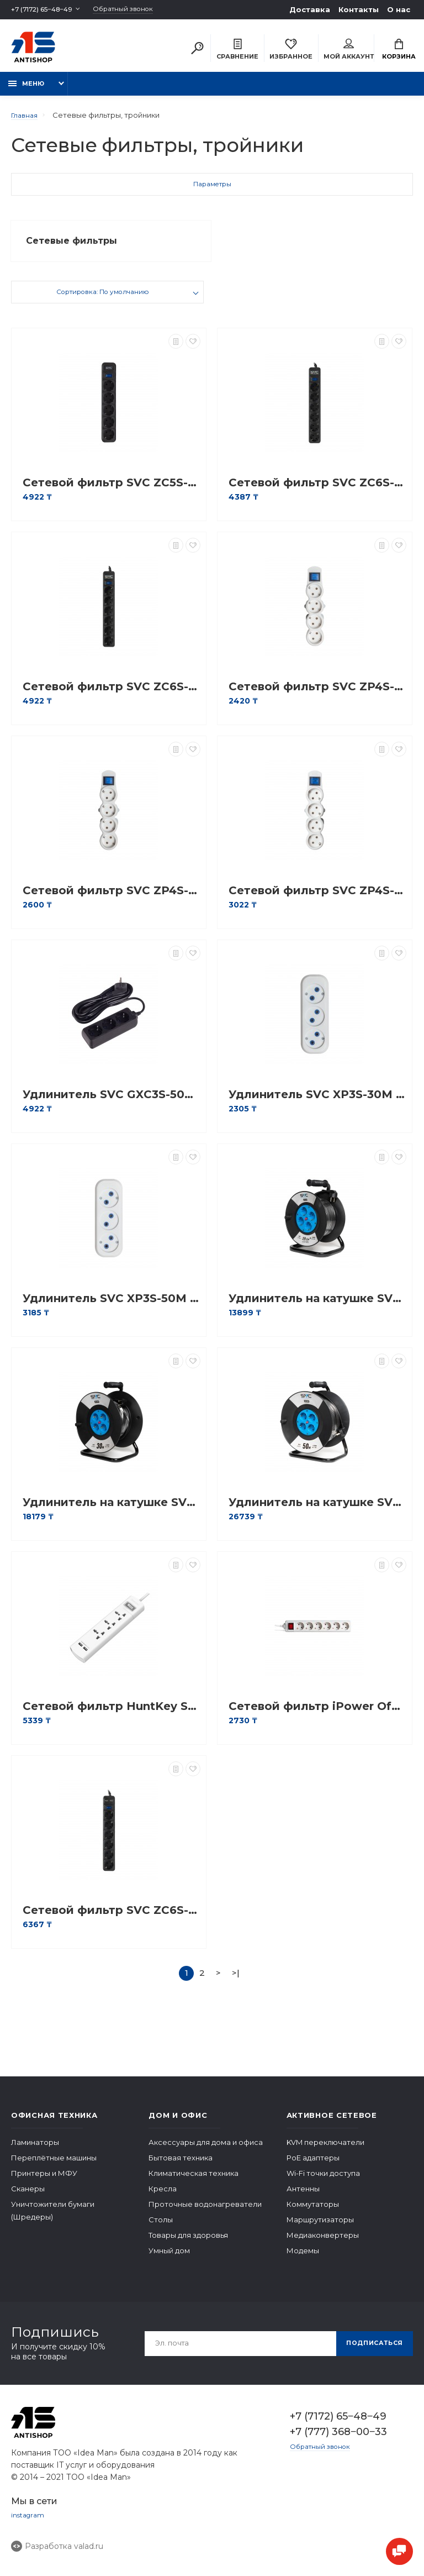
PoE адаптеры (313, 2167)
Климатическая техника (194, 2182)
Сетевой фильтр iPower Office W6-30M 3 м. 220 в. (317, 1715)
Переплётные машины (54, 2167)
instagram (28, 2525)
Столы (161, 2229)
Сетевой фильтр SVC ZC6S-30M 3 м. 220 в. (317, 492)
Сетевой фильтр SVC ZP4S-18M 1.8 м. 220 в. (317, 696)
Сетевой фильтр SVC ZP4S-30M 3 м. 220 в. (111, 900)
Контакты (358, 9)
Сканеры (28, 2198)
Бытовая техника (181, 2167)
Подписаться (370, 2352)
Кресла (163, 2198)
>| (236, 1982)
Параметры (212, 191)
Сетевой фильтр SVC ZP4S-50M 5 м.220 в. (317, 900)
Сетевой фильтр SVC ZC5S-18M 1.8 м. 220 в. (111, 492)
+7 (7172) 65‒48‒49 (46, 9)
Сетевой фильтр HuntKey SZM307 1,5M (111, 1715)
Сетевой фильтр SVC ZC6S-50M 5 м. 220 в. (111, 696)
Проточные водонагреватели (205, 2213)
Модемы (303, 2259)
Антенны (303, 2198)
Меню (26, 89)
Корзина (399, 50)
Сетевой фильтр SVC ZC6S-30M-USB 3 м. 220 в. (111, 1919)
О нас (398, 9)
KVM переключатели (325, 2151)
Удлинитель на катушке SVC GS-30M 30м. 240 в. (111, 1511)
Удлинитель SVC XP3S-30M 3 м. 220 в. (317, 1104)
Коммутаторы (313, 2213)
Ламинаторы (35, 2151)
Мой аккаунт (349, 50)
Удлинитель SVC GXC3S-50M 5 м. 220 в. (111, 1104)
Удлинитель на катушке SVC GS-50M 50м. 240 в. (317, 1511)
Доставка (309, 9)
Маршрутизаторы (320, 2229)
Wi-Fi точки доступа (323, 2182)
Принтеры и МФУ (44, 2182)
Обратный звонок (137, 10)
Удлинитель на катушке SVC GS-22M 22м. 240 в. (317, 1308)
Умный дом (169, 2259)
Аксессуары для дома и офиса (206, 2151)
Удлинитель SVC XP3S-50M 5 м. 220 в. (111, 1308)
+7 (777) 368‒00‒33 (338, 2441)
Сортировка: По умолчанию (102, 302)
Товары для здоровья (188, 2244)
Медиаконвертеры (323, 2244)
